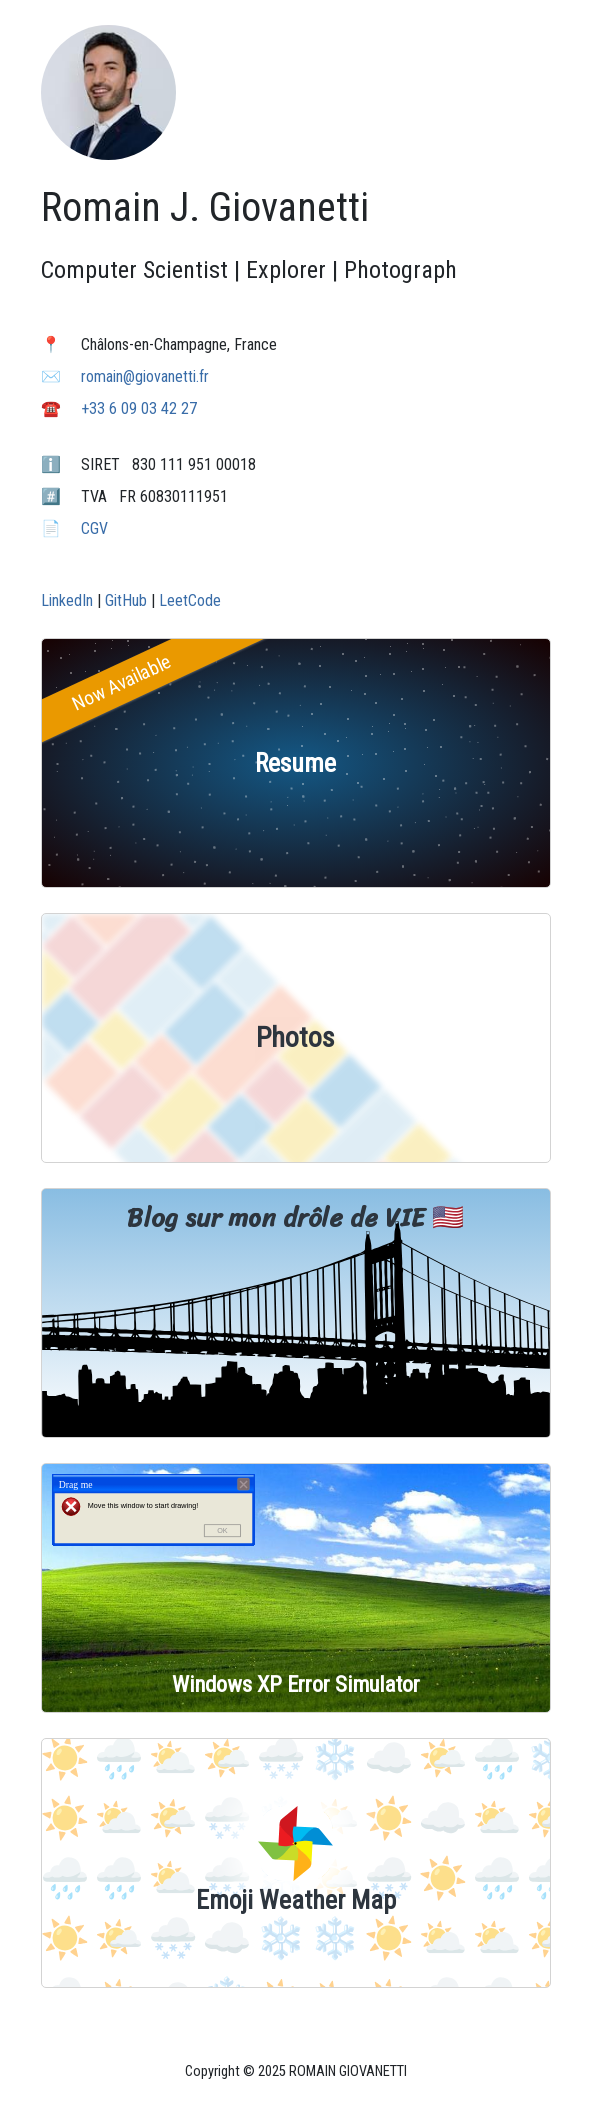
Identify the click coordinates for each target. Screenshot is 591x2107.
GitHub (126, 600)
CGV (94, 528)
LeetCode (190, 600)
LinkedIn (67, 600)
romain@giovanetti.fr (145, 376)
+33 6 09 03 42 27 (139, 408)
